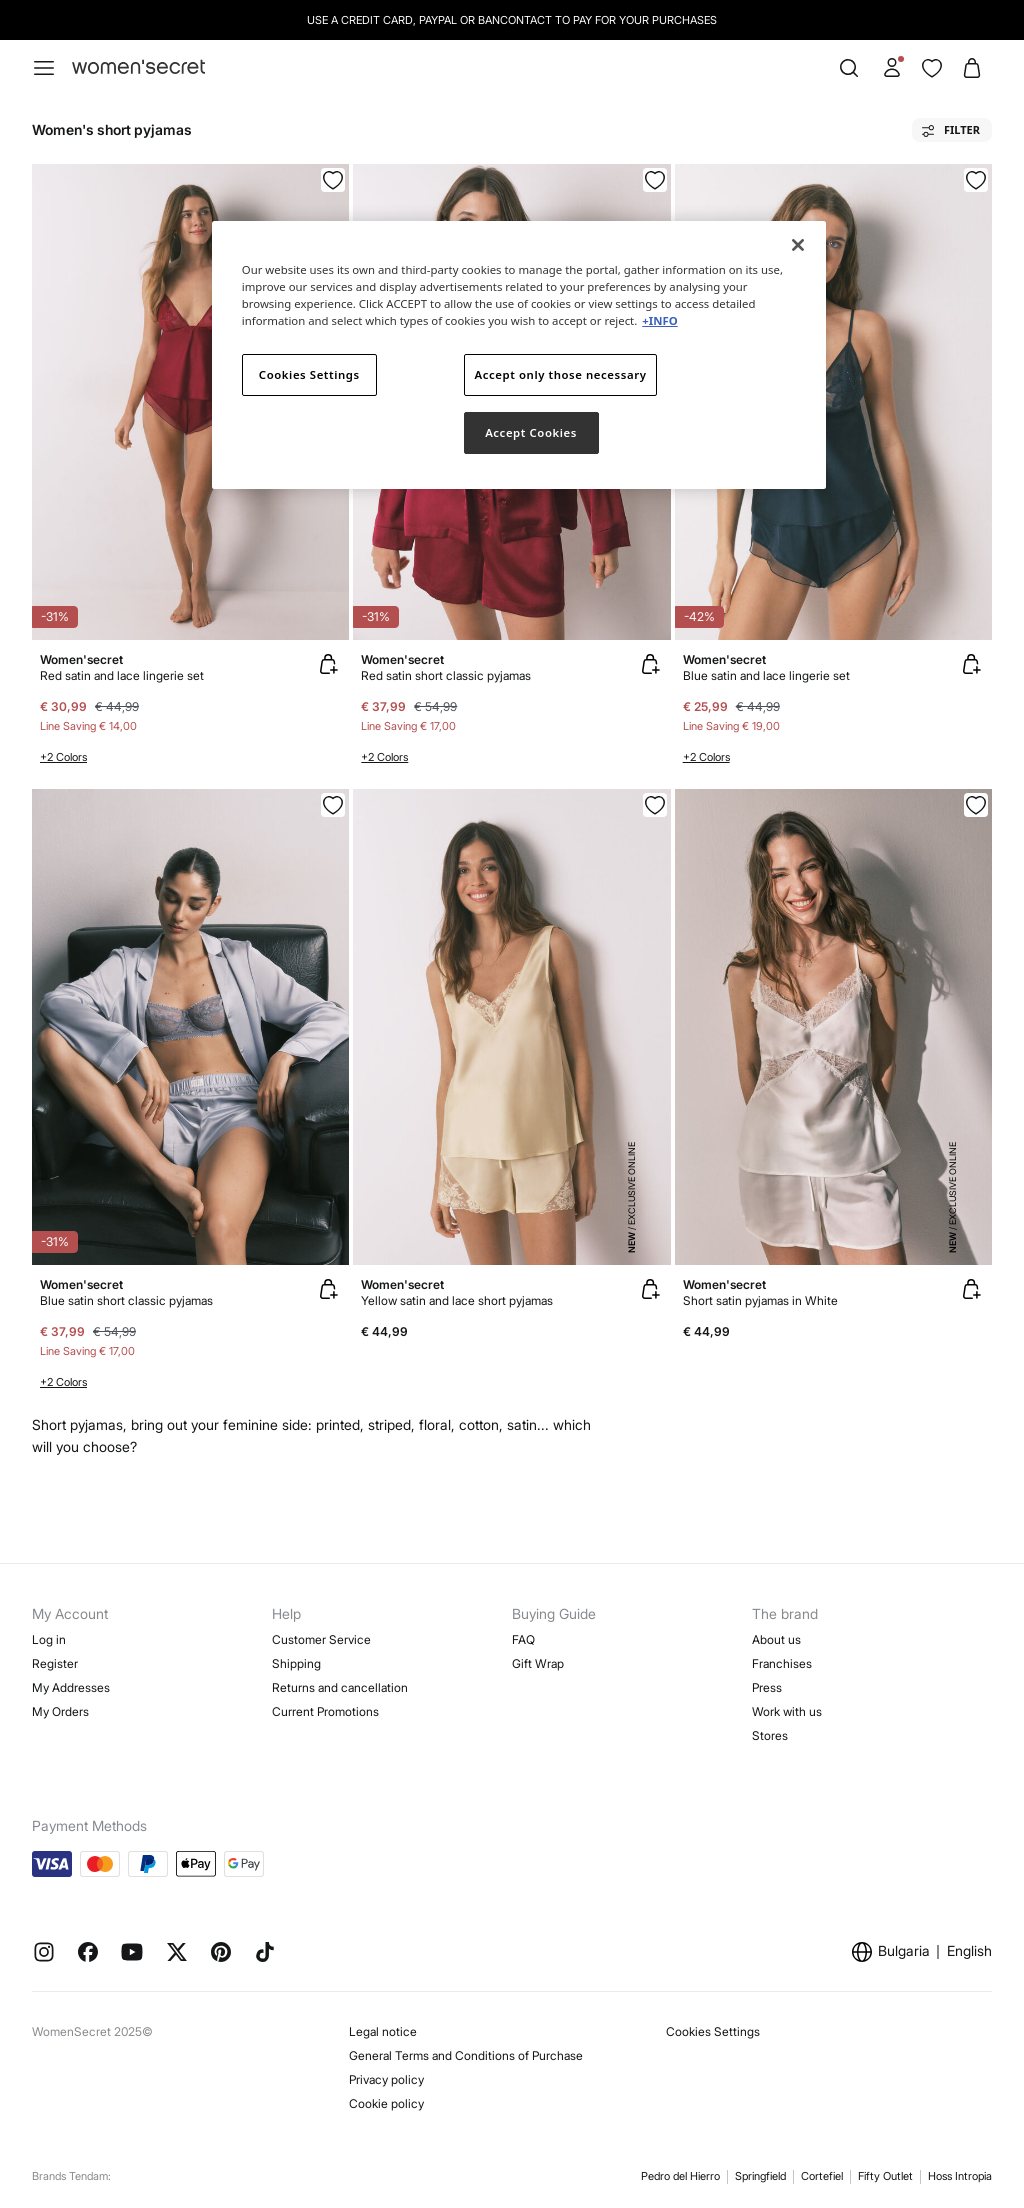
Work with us (787, 1711)
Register (55, 1663)
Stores (770, 1735)
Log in (49, 1639)
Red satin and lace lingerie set (122, 675)
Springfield (760, 2176)
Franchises (782, 1663)
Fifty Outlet (885, 2176)
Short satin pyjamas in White (760, 1300)
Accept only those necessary (561, 374)
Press (767, 1687)
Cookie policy (386, 2103)
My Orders (60, 1711)
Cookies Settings (713, 2031)
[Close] (798, 245)
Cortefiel (822, 2176)
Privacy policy (386, 2079)
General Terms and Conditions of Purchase (466, 2055)
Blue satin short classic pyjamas (126, 1300)
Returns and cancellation (340, 1687)
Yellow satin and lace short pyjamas (457, 1300)
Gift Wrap (538, 1663)
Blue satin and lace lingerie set (766, 675)
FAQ (523, 1639)
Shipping (296, 1663)
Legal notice (383, 2031)
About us (776, 1639)
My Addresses (71, 1687)
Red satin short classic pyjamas (446, 675)
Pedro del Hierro (680, 2176)
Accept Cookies (531, 432)
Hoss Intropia (960, 2176)
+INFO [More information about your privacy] (659, 320)
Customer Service (321, 1639)
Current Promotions (325, 1711)
